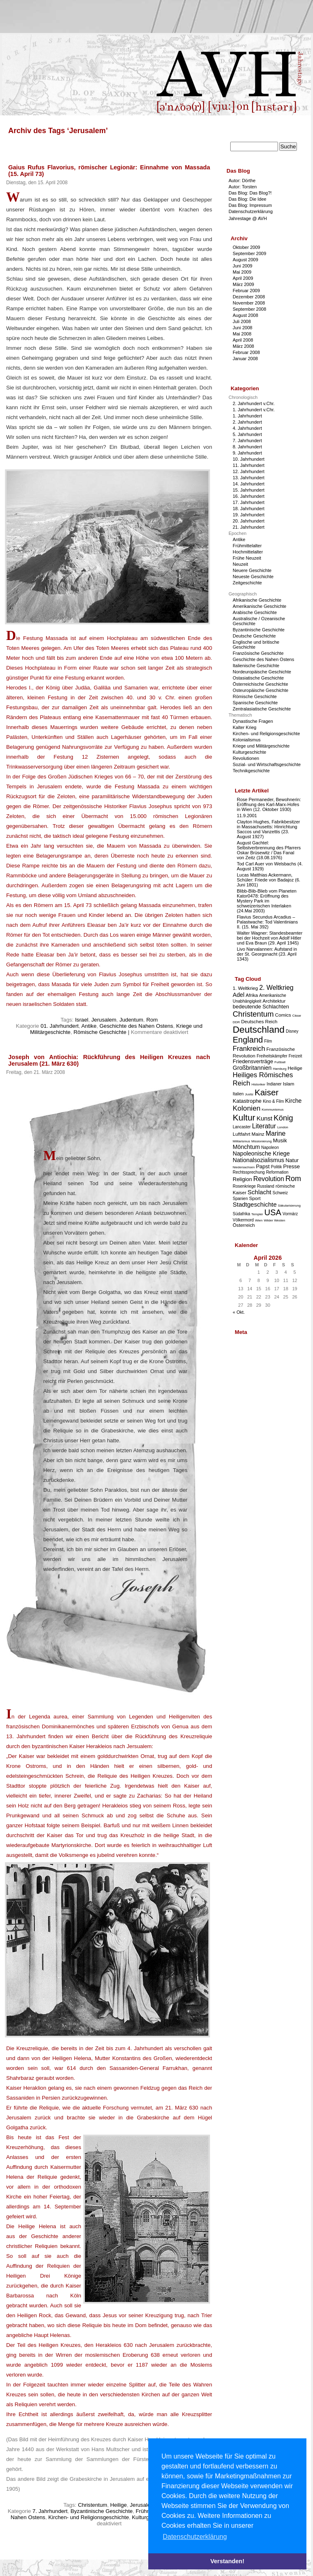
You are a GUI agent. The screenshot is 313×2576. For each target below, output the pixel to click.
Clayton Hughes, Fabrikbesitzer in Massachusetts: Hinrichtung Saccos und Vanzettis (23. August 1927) (268, 829)
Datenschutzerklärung (251, 211)
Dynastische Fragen (253, 721)
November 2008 (249, 302)
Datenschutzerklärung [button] (195, 2536)
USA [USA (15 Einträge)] (272, 1212)
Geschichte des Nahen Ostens (136, 1026)
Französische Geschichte (258, 653)
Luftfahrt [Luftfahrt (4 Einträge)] (241, 1134)
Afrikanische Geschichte (257, 600)
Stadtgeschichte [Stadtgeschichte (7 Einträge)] (255, 1204)
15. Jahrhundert (248, 490)
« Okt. (239, 1312)
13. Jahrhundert (248, 477)
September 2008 (249, 309)
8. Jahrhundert (247, 446)
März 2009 (243, 284)
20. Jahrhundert (248, 520)
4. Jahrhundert (247, 428)
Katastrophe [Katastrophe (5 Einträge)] (247, 1101)
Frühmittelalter (247, 545)
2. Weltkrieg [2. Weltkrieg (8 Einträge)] (276, 987)
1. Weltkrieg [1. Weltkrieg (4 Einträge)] (245, 988)
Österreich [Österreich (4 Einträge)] (244, 1225)
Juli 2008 (242, 321)
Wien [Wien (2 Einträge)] (258, 1220)
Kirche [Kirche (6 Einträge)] (293, 1100)
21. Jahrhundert (248, 527)
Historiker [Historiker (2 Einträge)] (259, 1084)
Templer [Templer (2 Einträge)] (257, 1214)
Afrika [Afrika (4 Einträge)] (251, 995)
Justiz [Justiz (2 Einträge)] (249, 1094)
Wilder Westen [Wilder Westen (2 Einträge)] (274, 1220)
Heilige (118, 2505)
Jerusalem (104, 1020)
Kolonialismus (247, 739)
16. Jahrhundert (248, 496)
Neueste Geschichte (253, 576)
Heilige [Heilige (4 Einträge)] (294, 1068)
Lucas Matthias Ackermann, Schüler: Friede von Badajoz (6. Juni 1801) (268, 879)
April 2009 (243, 278)
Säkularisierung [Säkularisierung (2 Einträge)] (289, 1205)
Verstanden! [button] (227, 2561)
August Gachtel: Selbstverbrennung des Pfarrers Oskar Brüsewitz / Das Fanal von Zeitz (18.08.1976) (269, 850)
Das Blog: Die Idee (247, 199)
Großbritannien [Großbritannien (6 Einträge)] (252, 1067)
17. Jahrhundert (248, 502)
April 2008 (243, 340)
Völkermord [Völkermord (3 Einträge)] (243, 1220)
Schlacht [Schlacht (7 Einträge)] (259, 1191)
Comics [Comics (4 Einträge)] (283, 1014)
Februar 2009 (246, 290)
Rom (152, 1020)
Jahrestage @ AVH (248, 218)
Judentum (131, 1020)
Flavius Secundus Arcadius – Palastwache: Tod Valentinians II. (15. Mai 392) (267, 921)
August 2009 (245, 259)
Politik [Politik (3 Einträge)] (276, 1167)
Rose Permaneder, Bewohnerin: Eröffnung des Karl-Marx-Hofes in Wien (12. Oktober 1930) (269, 804)
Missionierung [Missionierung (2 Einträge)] (261, 1141)
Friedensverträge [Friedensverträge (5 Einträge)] (253, 1061)
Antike (89, 1026)
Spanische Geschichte (255, 702)
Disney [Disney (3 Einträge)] (292, 1031)
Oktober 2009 (246, 247)
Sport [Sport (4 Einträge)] (255, 1198)
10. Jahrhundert (248, 459)
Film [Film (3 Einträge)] (268, 1041)
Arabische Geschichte (255, 612)
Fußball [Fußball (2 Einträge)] (279, 1062)
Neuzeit (240, 564)
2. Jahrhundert (247, 422)
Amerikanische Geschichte (259, 606)
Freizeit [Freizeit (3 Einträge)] (295, 1056)
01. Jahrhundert (60, 1026)
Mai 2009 (242, 272)
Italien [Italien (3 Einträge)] (238, 1094)
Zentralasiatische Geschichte (262, 708)
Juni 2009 (242, 265)
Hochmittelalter (248, 551)
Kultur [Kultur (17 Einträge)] (244, 1117)
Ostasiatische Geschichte (258, 677)
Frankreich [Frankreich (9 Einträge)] (249, 1048)
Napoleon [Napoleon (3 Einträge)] (270, 1147)
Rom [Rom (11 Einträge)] (293, 1178)
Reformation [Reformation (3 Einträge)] (277, 1172)
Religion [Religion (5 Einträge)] (242, 1179)
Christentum (92, 2505)
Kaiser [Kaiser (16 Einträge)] (266, 1092)
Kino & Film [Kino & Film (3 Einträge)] (273, 1101)
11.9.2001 (247, 815)
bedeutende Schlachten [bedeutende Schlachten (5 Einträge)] (261, 1006)
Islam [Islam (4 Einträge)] (288, 1083)
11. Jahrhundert (248, 465)
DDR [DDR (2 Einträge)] (236, 1022)
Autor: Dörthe (242, 180)
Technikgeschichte (251, 770)
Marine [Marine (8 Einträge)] (275, 1133)
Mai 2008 (242, 333)
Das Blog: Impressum (250, 205)
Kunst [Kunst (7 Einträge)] (264, 1118)
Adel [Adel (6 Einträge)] (238, 994)
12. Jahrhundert (248, 471)
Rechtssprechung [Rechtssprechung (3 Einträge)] (249, 1172)
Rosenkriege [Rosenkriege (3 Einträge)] (244, 1186)
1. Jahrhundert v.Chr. (254, 409)
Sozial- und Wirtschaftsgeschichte (267, 764)
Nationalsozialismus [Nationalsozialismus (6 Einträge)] (258, 1160)
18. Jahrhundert (248, 508)
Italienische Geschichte (256, 665)
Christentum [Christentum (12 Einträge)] (253, 1014)
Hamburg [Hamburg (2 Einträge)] (279, 1069)
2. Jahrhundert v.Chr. (254, 403)
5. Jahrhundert (247, 434)
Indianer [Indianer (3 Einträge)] (274, 1084)
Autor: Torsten (243, 186)
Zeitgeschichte (247, 582)
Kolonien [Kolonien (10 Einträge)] (246, 1108)
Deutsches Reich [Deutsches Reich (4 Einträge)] (259, 1021)
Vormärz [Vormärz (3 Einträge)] (290, 1214)
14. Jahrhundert (248, 483)
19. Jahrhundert (248, 514)
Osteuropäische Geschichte (260, 690)
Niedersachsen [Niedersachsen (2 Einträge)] (244, 1167)
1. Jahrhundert (247, 415)
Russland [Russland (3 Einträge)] (265, 1186)
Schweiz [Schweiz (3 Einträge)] (280, 1193)
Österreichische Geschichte (260, 684)
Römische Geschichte (99, 1032)
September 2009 (249, 253)
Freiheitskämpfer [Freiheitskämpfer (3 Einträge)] (272, 1056)
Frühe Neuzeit (247, 558)
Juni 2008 (242, 327)
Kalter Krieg (244, 727)
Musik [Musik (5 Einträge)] (280, 1140)
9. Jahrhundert (247, 452)
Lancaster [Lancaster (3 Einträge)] (242, 1127)
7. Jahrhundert (50, 2511)
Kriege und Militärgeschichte (261, 745)
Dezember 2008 (249, 296)
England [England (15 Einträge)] (248, 1039)
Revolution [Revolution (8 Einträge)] (268, 1178)
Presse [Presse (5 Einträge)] (291, 1166)
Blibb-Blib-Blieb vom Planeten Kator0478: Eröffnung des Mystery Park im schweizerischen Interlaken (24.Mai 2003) (267, 900)
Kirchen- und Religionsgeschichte (88, 2517)
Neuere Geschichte (252, 570)
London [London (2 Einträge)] (282, 1127)
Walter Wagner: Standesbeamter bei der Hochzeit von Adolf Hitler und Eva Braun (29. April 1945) (269, 938)
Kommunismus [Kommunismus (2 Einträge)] (273, 1109)
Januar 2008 (245, 358)
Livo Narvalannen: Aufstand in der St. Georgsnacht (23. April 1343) (267, 954)
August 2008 (245, 315)
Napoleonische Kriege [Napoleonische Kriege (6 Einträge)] (261, 1153)
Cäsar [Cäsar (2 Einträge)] (296, 1015)
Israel (81, 1020)
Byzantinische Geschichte (101, 2511)
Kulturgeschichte (249, 752)
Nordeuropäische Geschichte (262, 671)
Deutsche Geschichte (254, 635)
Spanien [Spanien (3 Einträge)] (240, 1198)
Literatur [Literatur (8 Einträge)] (264, 1126)
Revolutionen (246, 758)
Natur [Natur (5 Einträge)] (292, 1160)
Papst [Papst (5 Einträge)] (262, 1166)
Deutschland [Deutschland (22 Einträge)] (259, 1029)
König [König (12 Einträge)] (283, 1117)
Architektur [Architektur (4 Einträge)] (274, 1000)
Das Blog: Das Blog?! (250, 192)
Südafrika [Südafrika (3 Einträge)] (241, 1214)
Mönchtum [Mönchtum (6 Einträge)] (246, 1147)
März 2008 (243, 346)
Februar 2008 (246, 352)
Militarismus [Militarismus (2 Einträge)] (241, 1141)
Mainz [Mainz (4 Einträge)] (258, 1134)
